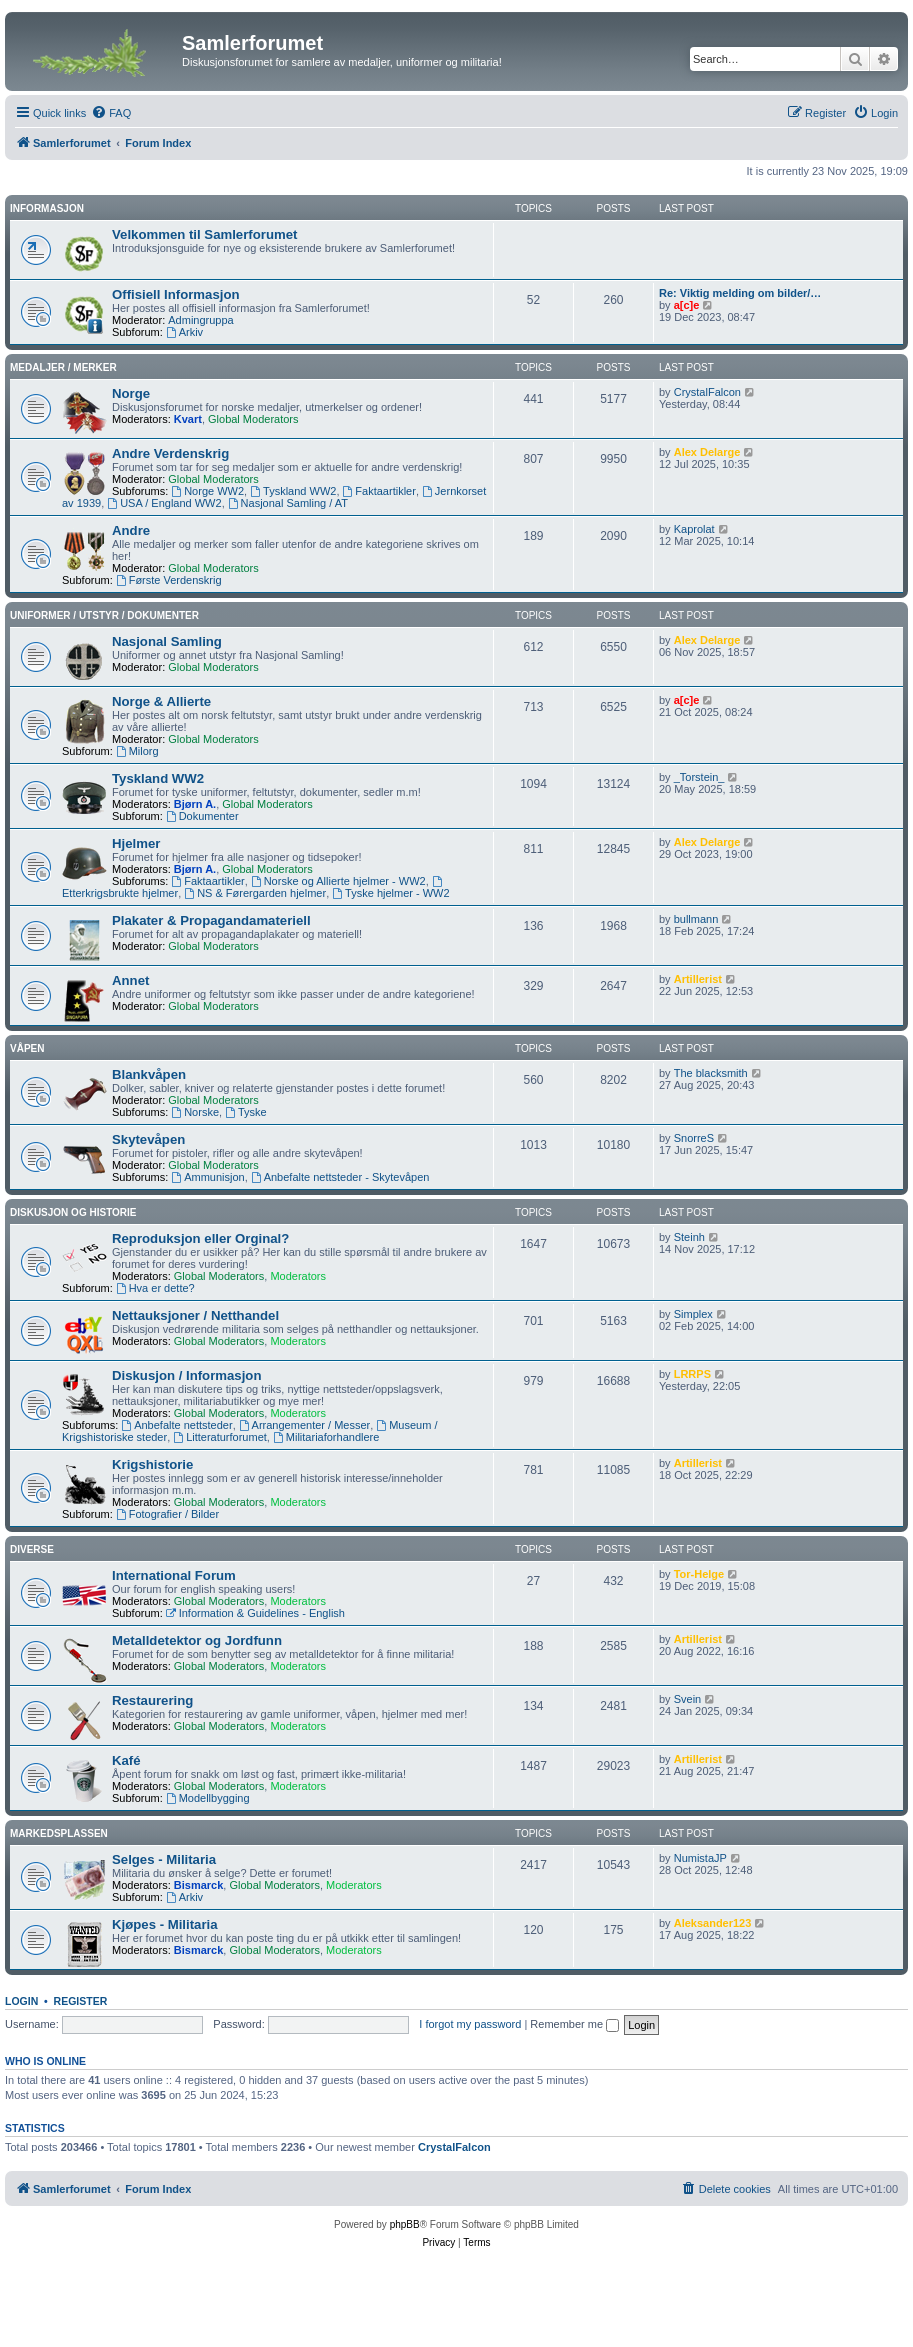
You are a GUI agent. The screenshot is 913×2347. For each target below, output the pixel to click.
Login (21, 2001)
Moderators (298, 1276)
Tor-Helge (699, 1574)
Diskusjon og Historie (73, 1212)
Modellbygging (208, 1798)
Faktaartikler (379, 491)
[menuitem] (111, 113)
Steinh (689, 1237)
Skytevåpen (148, 1139)
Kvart (188, 419)
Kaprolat (694, 529)
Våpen (27, 1048)
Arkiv (184, 332)
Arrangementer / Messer (304, 1425)
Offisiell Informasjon (176, 294)
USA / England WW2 (164, 503)
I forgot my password (470, 2024)
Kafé (126, 1760)
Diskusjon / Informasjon (186, 1375)
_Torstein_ (699, 777)
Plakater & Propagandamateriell (211, 920)
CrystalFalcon (707, 392)
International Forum (174, 1575)
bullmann (696, 919)
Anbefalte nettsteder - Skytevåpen (340, 1177)
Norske (195, 1112)
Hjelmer (136, 843)
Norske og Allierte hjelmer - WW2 (338, 881)
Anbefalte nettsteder (176, 1425)
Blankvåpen (149, 1074)
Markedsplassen (59, 1833)
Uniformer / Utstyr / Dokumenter (104, 615)
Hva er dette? (155, 1288)
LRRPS (692, 1374)
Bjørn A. (195, 804)
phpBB (405, 2224)
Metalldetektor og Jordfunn (197, 1640)
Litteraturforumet (220, 1437)
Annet (130, 980)
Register (81, 2001)
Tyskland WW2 (293, 491)
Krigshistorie (152, 1464)
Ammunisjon (207, 1177)
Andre (131, 530)
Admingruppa (200, 320)
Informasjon (47, 208)
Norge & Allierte (161, 701)
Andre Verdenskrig (170, 453)
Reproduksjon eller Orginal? (200, 1238)
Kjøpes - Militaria (165, 1924)
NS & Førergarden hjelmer (255, 893)
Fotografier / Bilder (167, 1514)
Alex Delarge (707, 452)
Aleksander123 (713, 1923)
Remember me (574, 2024)
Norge (131, 393)
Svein (688, 1699)
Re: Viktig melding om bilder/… (740, 293)
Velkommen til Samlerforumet (204, 234)
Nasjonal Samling (167, 641)
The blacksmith (711, 1073)
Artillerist (698, 979)
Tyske (246, 1112)
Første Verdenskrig (169, 580)
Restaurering (152, 1700)
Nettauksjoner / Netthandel (195, 1315)
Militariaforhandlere (326, 1437)
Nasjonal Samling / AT (288, 503)
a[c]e (687, 305)
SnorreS (694, 1138)
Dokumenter (202, 816)
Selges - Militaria (164, 1859)
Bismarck (199, 1885)
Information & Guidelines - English (255, 1613)
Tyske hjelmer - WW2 (390, 893)
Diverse (32, 1549)
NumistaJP (700, 1858)
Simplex (693, 1314)
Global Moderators (253, 419)
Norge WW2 (207, 491)
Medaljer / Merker (63, 367)
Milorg (137, 751)
